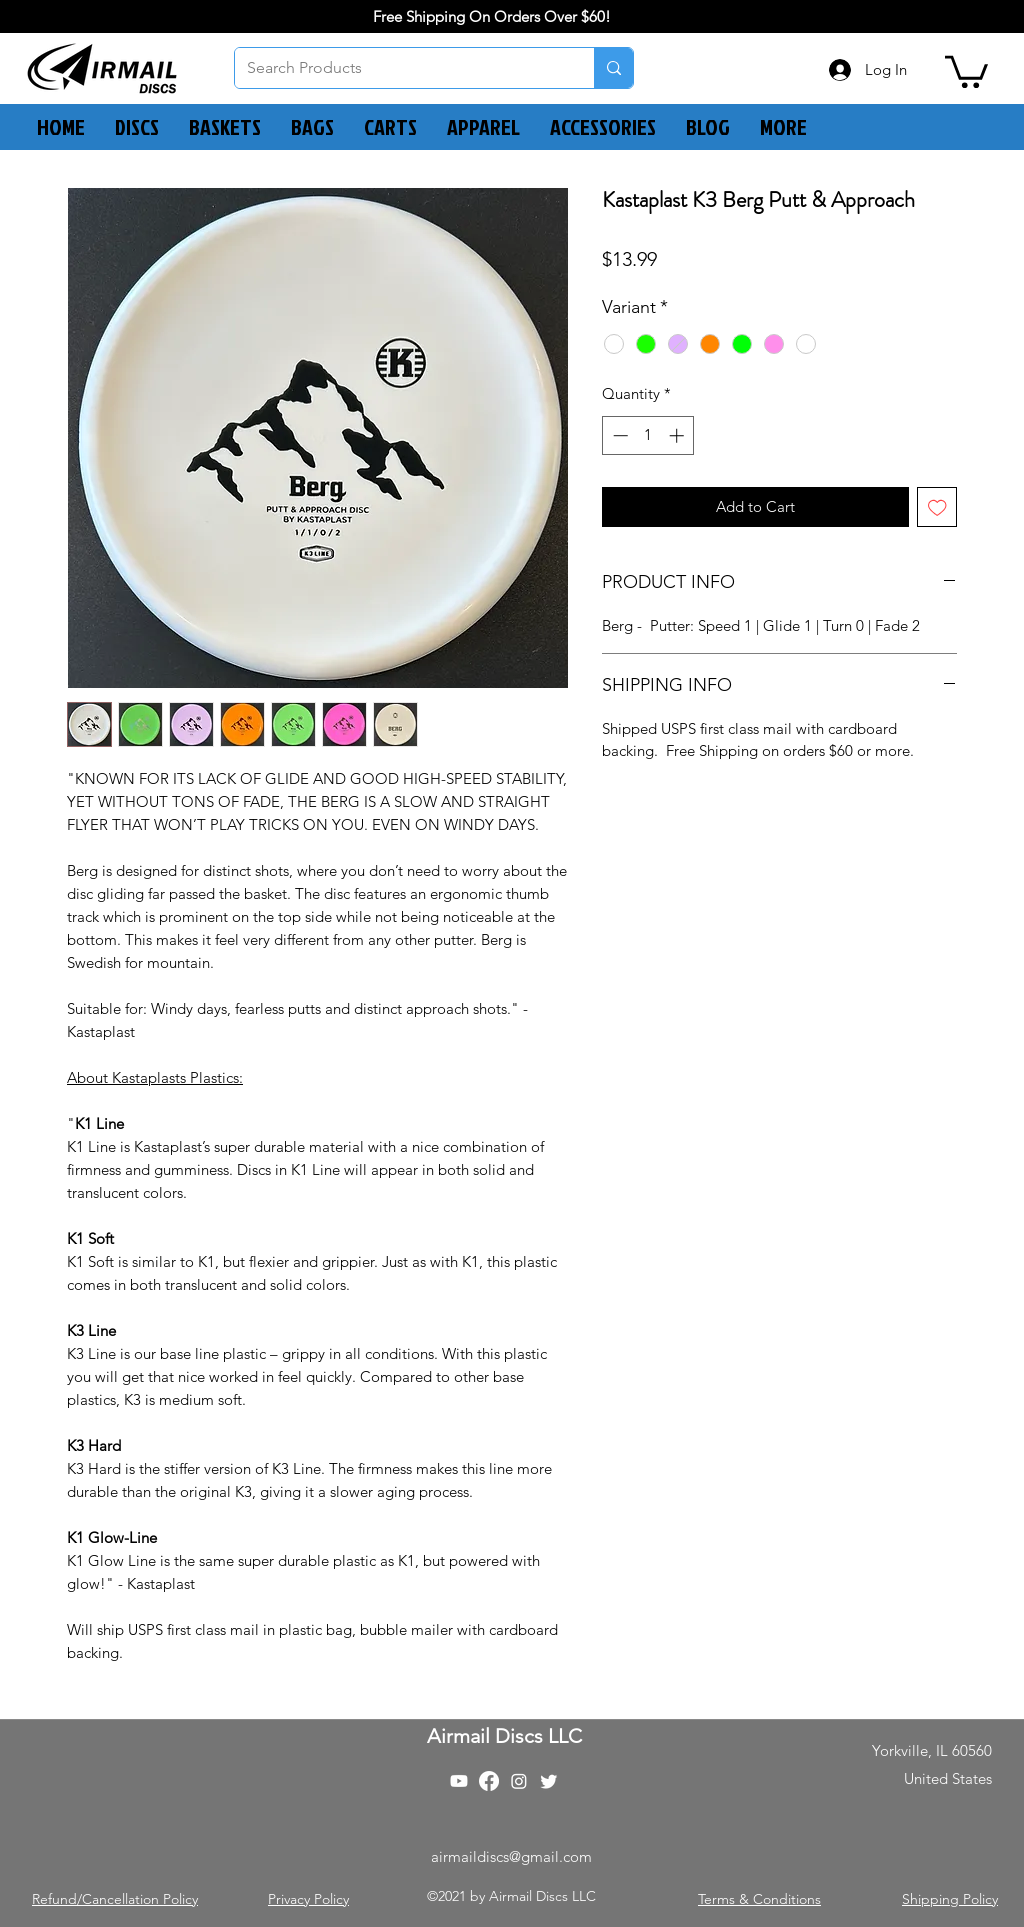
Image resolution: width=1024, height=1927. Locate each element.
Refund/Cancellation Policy (115, 1899)
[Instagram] (519, 1781)
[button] (966, 70)
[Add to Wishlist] (937, 507)
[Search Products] (399, 68)
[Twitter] (549, 1781)
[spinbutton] (648, 435)
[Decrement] (618, 435)
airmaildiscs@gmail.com (511, 1856)
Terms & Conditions (759, 1899)
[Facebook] (489, 1781)
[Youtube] (459, 1781)
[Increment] (678, 435)
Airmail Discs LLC (504, 1736)
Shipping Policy (950, 1899)
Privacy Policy (308, 1899)
